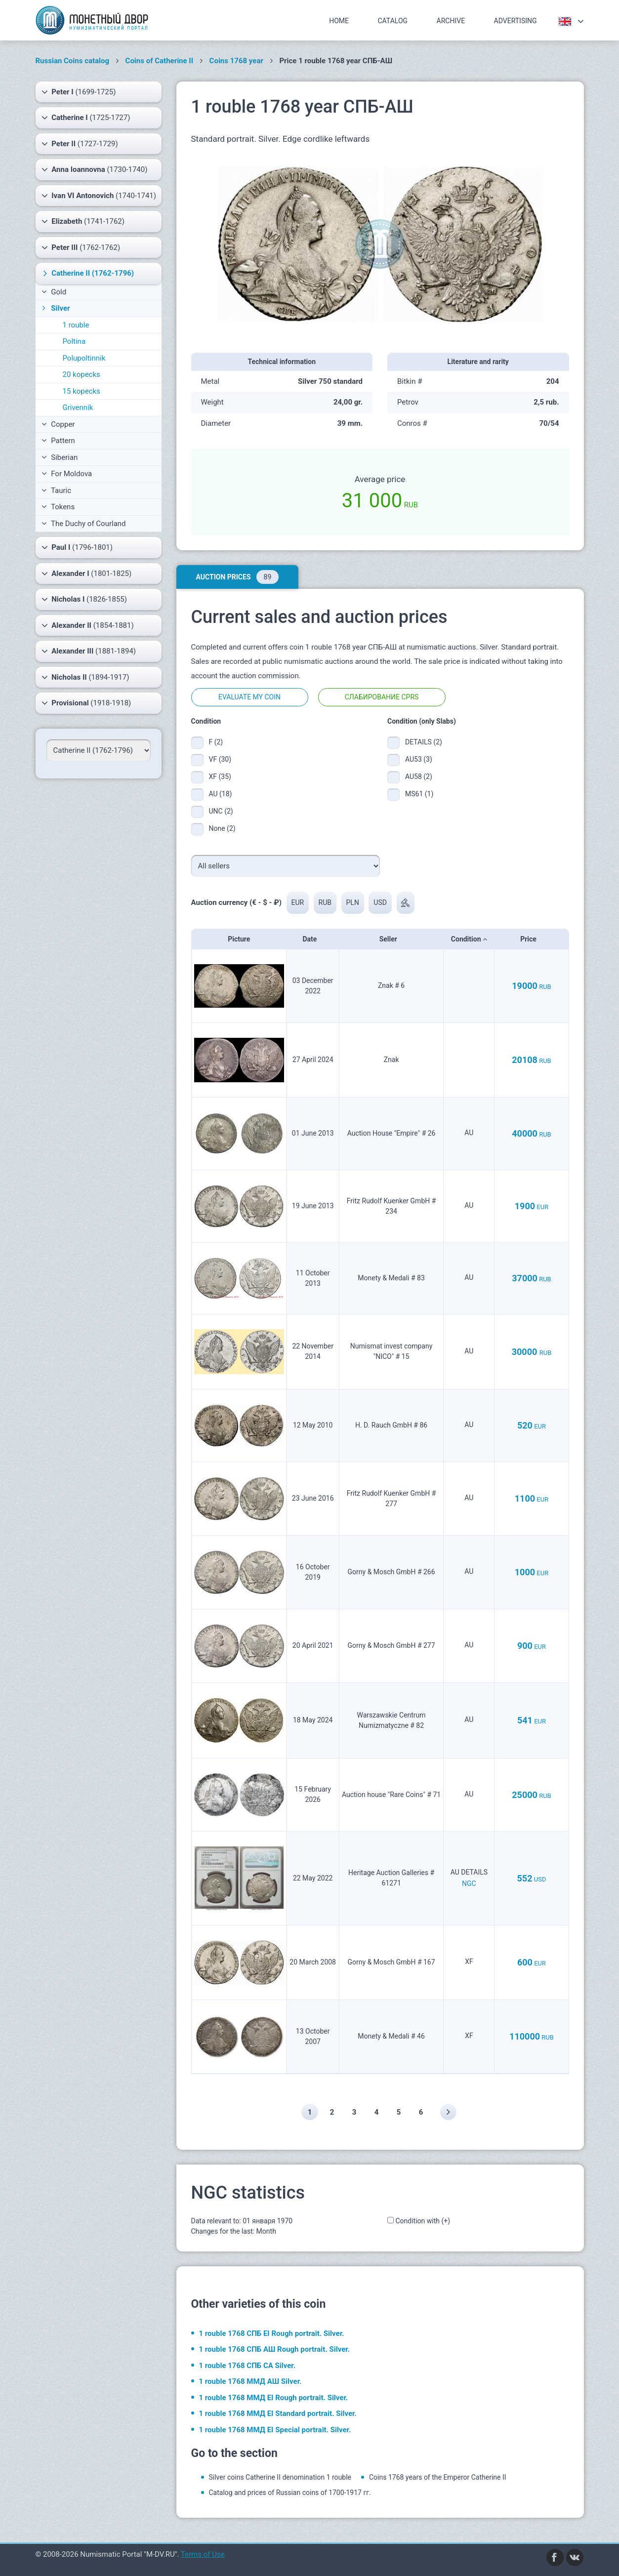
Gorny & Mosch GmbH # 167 (391, 1962)
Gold (54, 291)
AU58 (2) (418, 776)
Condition (469, 939)
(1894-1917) (85, 677)
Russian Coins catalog (73, 60)
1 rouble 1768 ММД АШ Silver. (250, 2381)
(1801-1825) (86, 573)
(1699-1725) (78, 92)
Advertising (515, 21)
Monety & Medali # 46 (391, 2036)
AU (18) (220, 794)
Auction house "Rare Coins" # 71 (391, 1795)
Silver (55, 308)
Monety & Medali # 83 (391, 1278)
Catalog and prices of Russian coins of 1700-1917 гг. (290, 2492)
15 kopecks (81, 391)
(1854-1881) (87, 625)
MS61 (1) (419, 794)
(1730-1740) (94, 169)
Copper (58, 424)
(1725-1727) (85, 118)
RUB (325, 902)
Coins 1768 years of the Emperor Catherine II (437, 2477)
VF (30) (220, 759)
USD (380, 902)
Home (339, 21)
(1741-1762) (82, 221)
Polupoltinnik (84, 358)
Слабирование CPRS (382, 697)
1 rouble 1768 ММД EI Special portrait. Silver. (275, 2429)
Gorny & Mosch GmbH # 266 (391, 1572)
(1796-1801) (77, 547)
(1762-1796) (87, 273)
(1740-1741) (99, 196)
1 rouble (76, 325)
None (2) (222, 828)
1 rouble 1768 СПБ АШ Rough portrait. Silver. (274, 2349)
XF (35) (220, 776)
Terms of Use (203, 2554)
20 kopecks (81, 374)
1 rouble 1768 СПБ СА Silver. (247, 2365)
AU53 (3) (418, 759)
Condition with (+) (422, 2221)
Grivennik (78, 407)
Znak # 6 (391, 985)
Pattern (58, 440)
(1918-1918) (86, 703)
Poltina (74, 341)
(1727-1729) (79, 144)
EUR (297, 902)
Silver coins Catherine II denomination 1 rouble (280, 2477)
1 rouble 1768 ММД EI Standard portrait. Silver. (278, 2414)
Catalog (393, 21)
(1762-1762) (81, 247)
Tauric (56, 490)
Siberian (59, 457)
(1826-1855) (84, 599)
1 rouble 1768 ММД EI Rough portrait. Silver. (273, 2397)
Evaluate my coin (249, 697)
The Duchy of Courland (83, 523)
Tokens (58, 506)
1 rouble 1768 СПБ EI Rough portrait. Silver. (271, 2333)
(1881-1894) (88, 651)
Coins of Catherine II (159, 60)
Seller (391, 939)
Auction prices (237, 577)
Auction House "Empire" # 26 (391, 1133)
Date (312, 939)
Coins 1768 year (236, 60)
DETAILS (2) (421, 742)
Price (531, 939)
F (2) (216, 742)
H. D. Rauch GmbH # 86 (391, 1425)
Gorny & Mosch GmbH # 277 (391, 1645)
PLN (352, 902)
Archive (451, 21)
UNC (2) (221, 811)
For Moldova (66, 473)
